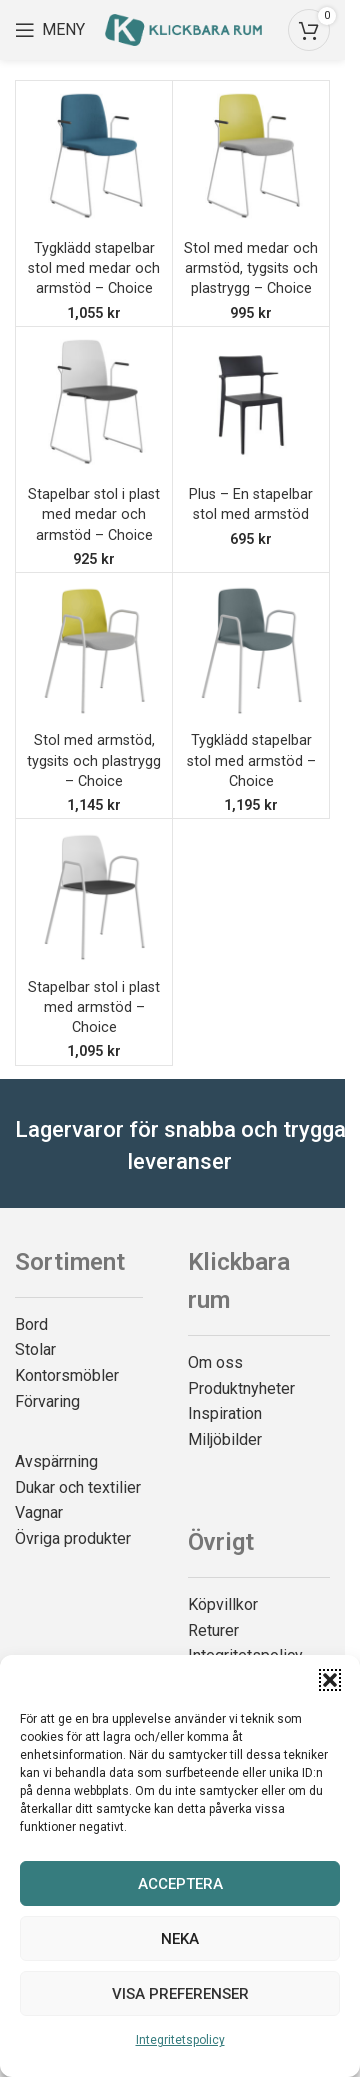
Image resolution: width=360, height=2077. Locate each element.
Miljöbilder (225, 1439)
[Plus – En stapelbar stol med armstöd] (251, 405)
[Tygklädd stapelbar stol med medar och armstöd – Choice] (94, 159)
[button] (330, 1680)
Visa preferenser (180, 1994)
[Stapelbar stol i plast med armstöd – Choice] (94, 897)
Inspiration (225, 1413)
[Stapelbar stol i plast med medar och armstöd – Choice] (94, 405)
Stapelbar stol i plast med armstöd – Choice (94, 1007)
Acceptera (180, 1884)
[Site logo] (183, 28)
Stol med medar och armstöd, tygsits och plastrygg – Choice (251, 268)
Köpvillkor (223, 1604)
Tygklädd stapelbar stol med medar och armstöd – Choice (94, 268)
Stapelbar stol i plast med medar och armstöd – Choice (94, 514)
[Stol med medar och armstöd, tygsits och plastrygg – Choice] (251, 159)
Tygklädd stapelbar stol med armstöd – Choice (251, 760)
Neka (180, 1939)
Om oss (215, 1362)
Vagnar (39, 1512)
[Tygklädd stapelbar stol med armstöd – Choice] (251, 651)
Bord (31, 1324)
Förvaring (47, 1401)
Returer (213, 1630)
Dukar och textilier (78, 1487)
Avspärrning (56, 1461)
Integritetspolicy (180, 2040)
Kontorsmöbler (67, 1375)
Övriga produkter (73, 1538)
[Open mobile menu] (50, 30)
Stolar (35, 1349)
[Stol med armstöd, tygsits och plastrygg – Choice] (94, 651)
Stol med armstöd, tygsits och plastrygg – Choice (94, 760)
